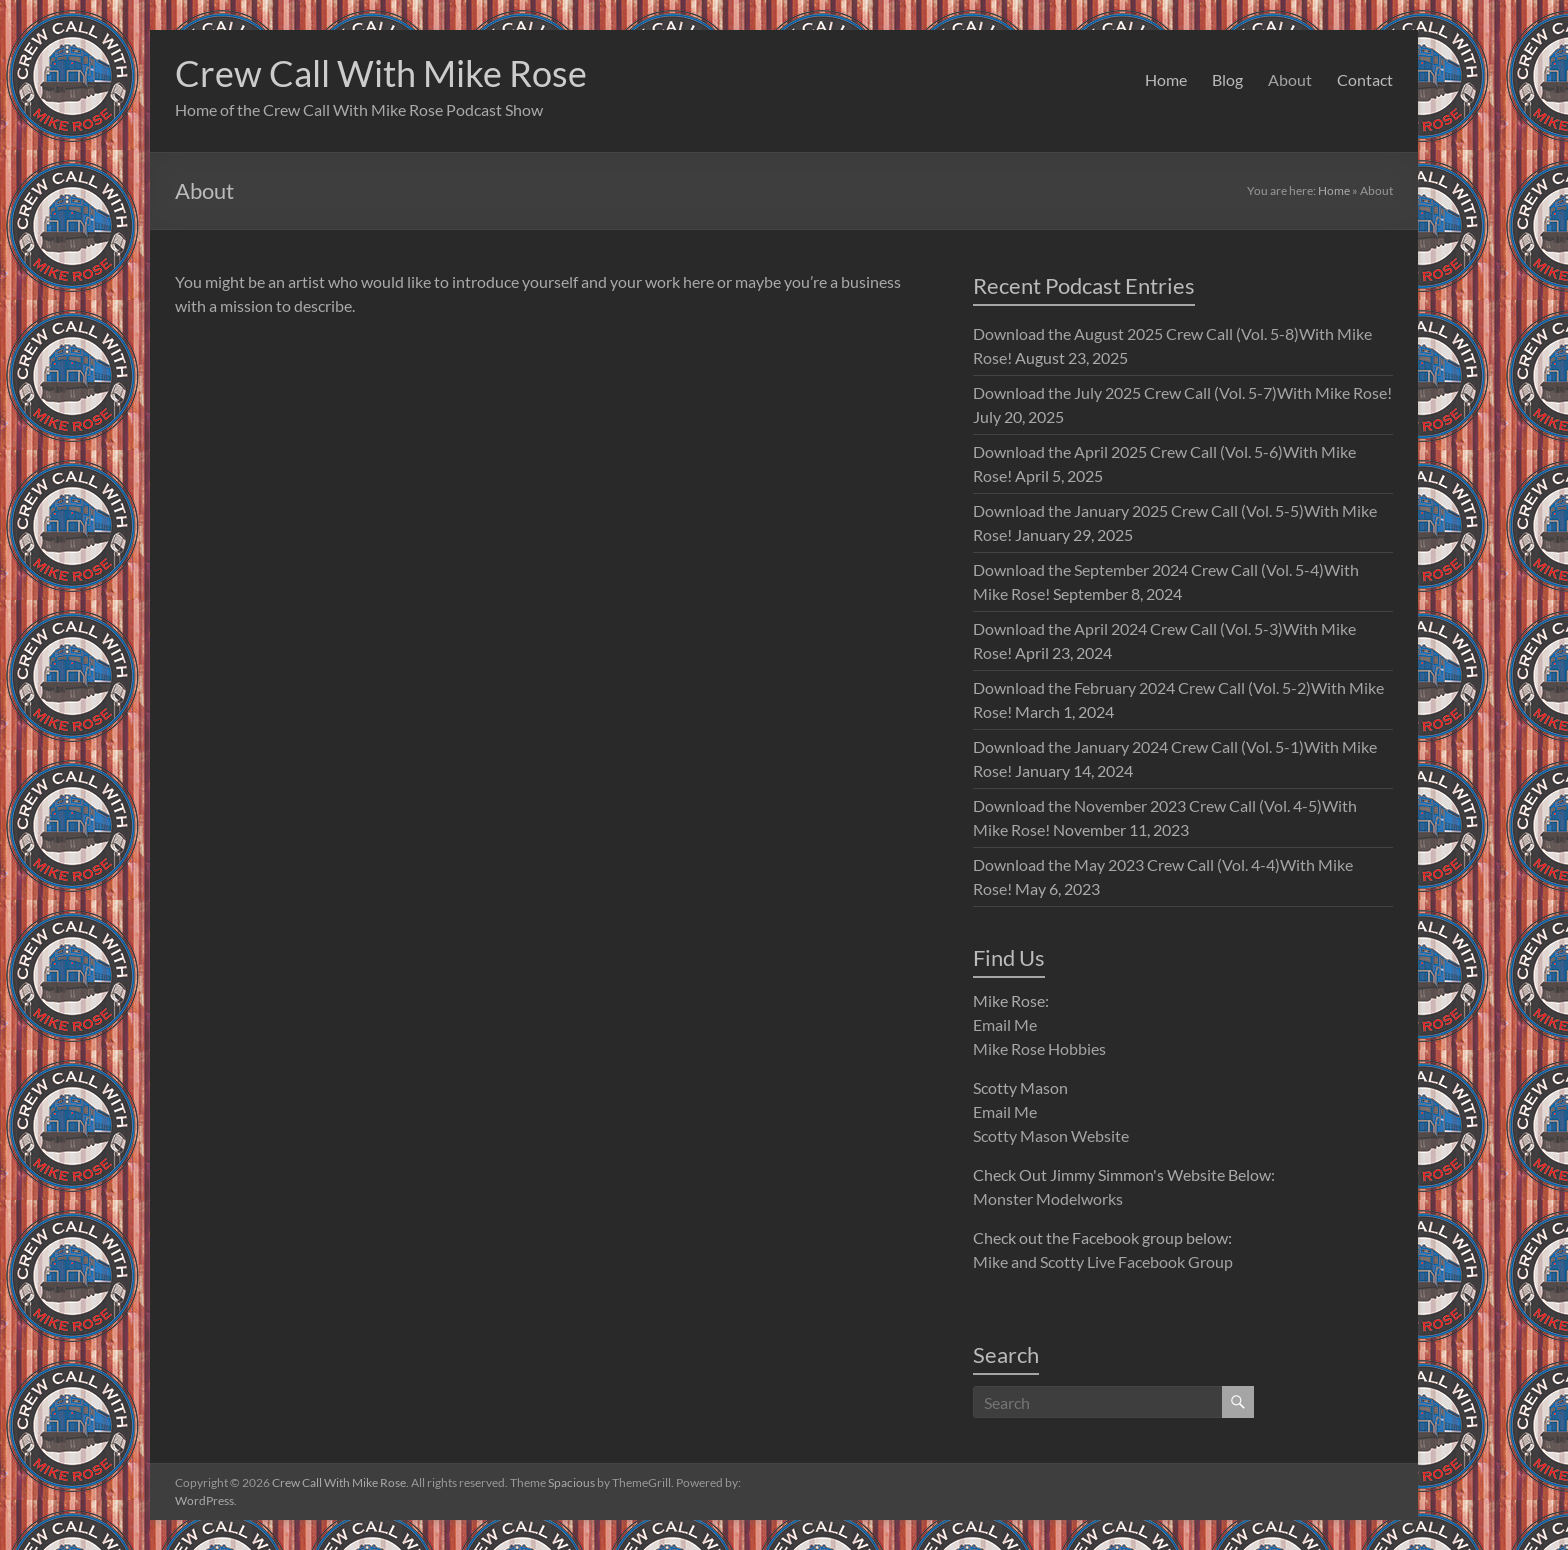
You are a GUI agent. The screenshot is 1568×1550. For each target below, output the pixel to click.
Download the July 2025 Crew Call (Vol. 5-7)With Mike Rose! (1182, 392)
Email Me (1005, 1024)
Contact (1365, 79)
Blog (1227, 79)
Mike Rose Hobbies (1039, 1048)
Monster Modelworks (1048, 1198)
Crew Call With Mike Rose (381, 73)
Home (1166, 79)
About (1290, 79)
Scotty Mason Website (1051, 1135)
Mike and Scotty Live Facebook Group (1103, 1261)
